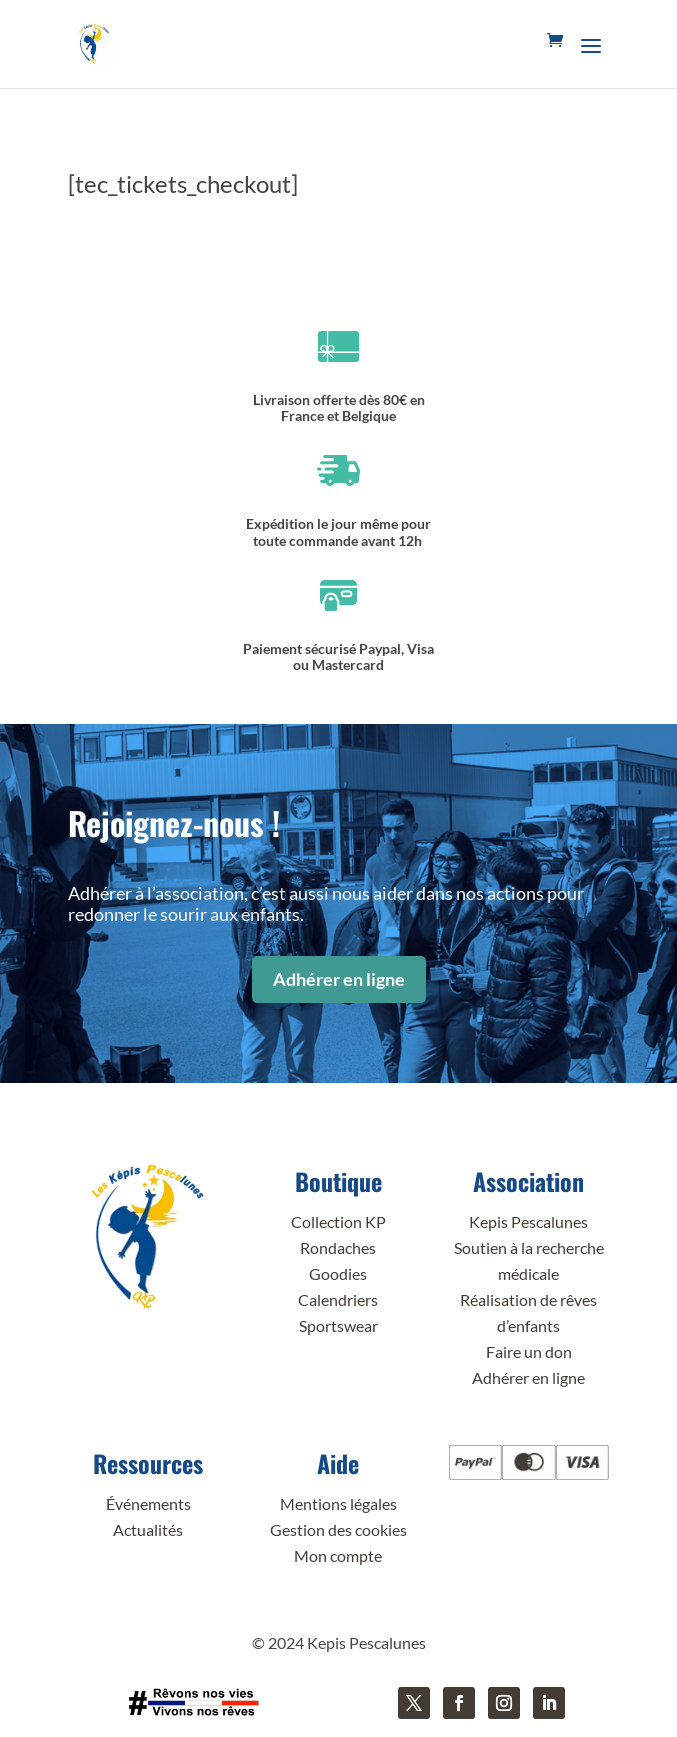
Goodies (338, 1273)
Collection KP (338, 1221)
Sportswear (338, 1325)
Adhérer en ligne (339, 979)
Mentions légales (338, 1503)
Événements (148, 1503)
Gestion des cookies (338, 1529)
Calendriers (338, 1299)
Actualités (148, 1529)
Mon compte (338, 1555)
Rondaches (338, 1247)
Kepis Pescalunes (528, 1221)
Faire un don (529, 1351)
